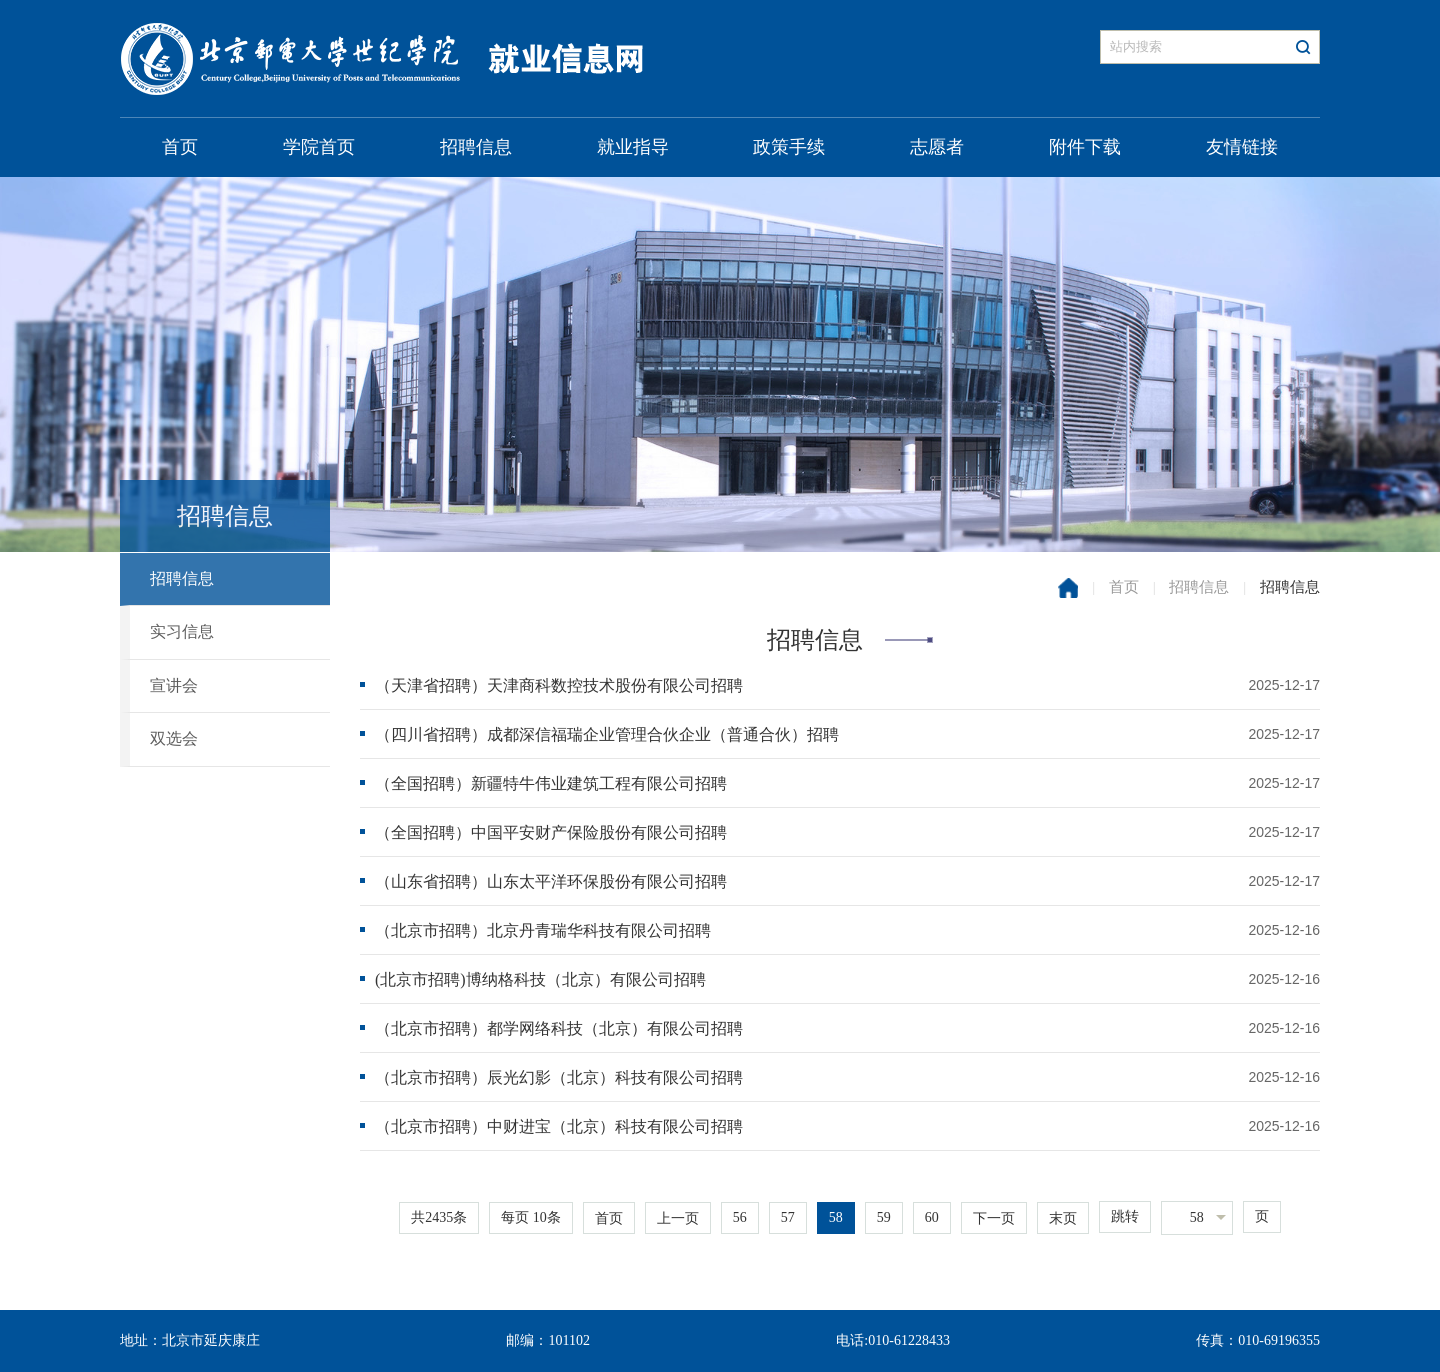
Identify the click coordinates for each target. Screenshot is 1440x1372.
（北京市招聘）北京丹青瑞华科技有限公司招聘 (543, 930)
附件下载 (1085, 147)
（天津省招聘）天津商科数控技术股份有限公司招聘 (559, 685)
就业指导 (633, 147)
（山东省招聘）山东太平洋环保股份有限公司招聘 (551, 881)
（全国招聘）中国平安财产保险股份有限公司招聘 (551, 832)
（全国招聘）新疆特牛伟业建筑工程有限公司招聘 (551, 783)
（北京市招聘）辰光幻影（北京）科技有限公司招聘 (559, 1077)
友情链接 (1242, 147)
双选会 (174, 738)
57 (788, 1217)
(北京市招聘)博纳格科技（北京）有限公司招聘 (540, 979)
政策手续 (789, 147)
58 (836, 1217)
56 (740, 1217)
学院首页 (319, 147)
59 (884, 1217)
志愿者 (937, 147)
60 (932, 1217)
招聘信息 (476, 147)
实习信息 (182, 631)
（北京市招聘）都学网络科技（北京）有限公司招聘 (559, 1028)
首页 (180, 147)
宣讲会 (174, 685)
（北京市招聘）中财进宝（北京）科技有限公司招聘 (559, 1126)
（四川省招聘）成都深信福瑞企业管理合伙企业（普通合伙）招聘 (607, 734)
